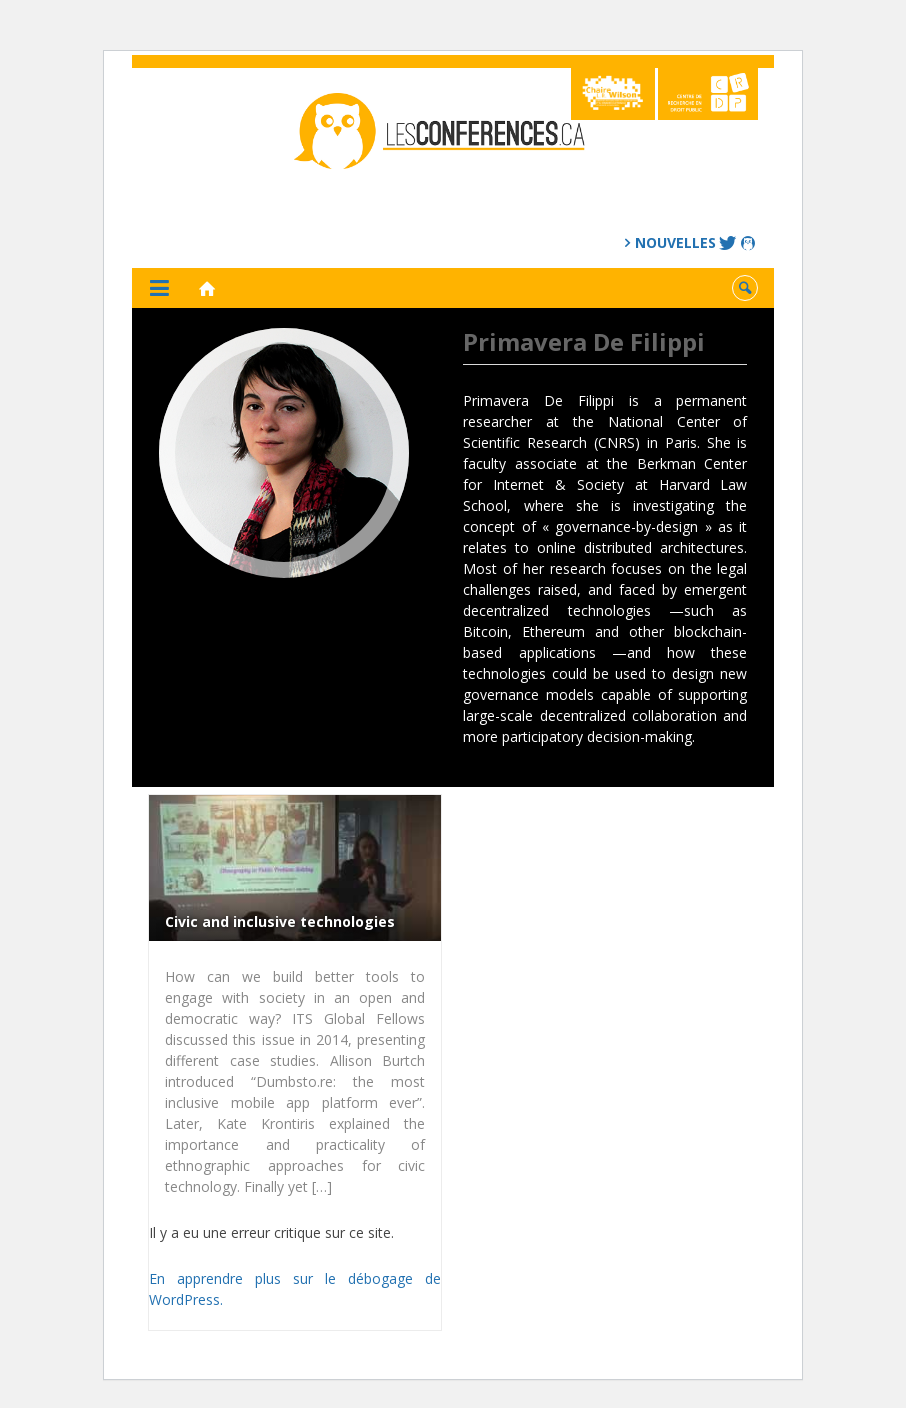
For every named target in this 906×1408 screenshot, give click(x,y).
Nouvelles (675, 242)
